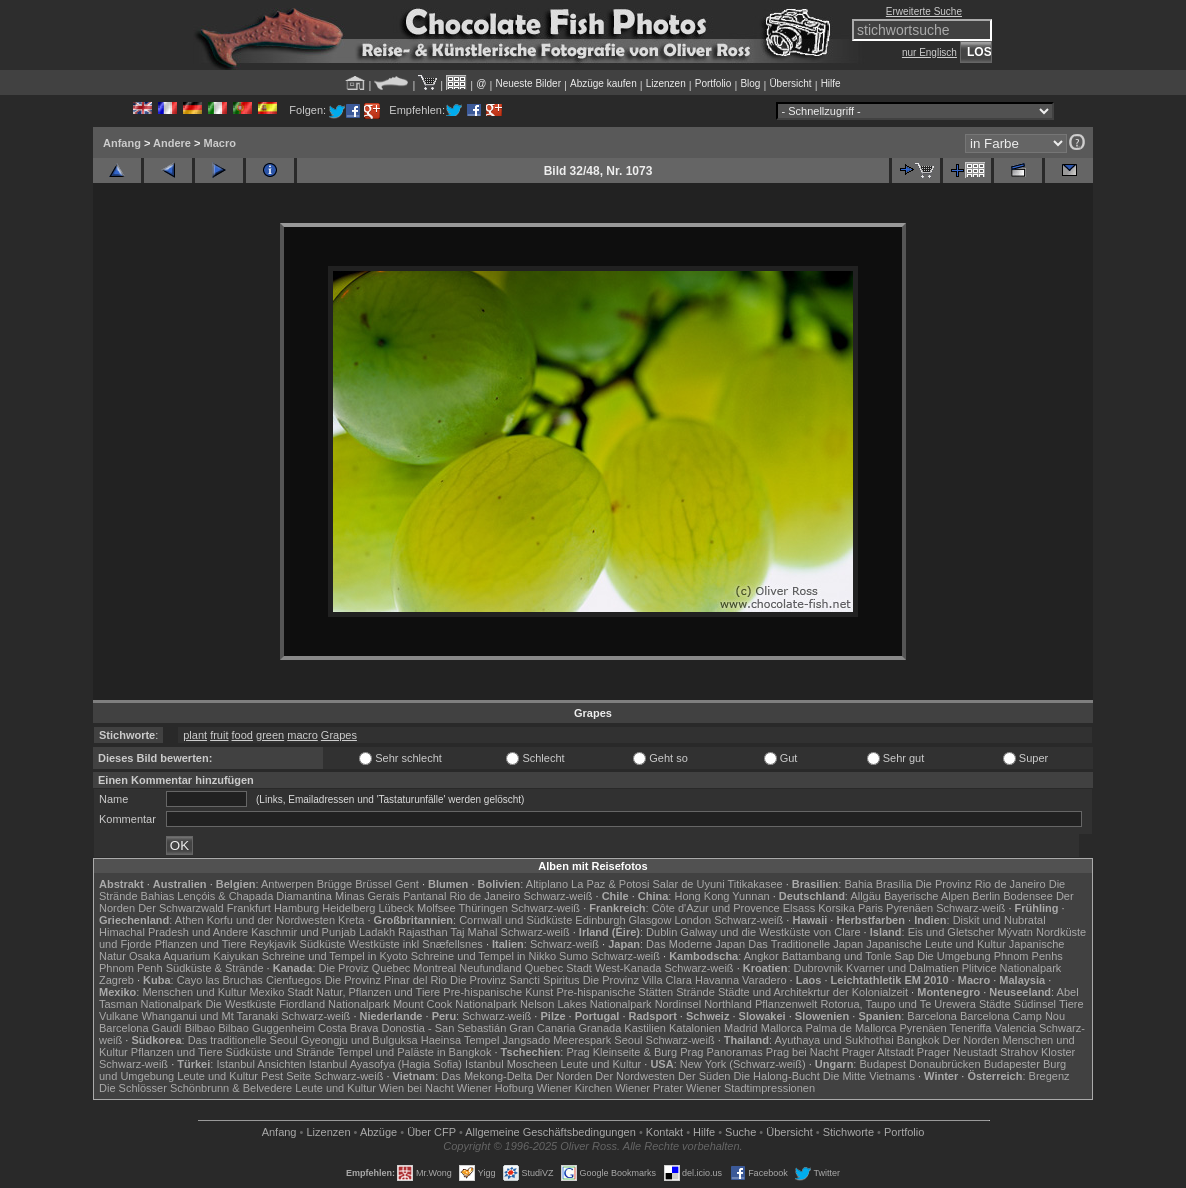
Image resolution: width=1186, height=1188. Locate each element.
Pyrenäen (909, 908)
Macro (219, 143)
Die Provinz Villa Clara (637, 980)
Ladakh (377, 932)
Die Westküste (240, 1004)
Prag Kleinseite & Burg (621, 1052)
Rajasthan (423, 932)
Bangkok (918, 1040)
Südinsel (1035, 1004)
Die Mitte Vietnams (869, 1076)
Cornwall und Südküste (515, 920)
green (270, 735)
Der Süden (704, 1076)
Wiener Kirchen (574, 1088)
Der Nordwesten (634, 1076)
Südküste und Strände (280, 1052)
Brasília (894, 884)
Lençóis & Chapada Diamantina (254, 896)
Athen (189, 920)
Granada (599, 1028)
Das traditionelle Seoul (243, 1040)
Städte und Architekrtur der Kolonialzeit (813, 992)
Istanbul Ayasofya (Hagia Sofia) (385, 1064)
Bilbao (200, 1028)
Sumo (573, 956)
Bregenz (1049, 1076)
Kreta (351, 920)
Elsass (799, 908)
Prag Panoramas (721, 1052)
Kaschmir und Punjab (303, 932)
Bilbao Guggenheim (266, 1028)
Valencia (1015, 1028)
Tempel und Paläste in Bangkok (414, 1052)
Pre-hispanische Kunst (498, 992)
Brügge (334, 884)
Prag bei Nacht (802, 1052)
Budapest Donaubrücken (919, 1064)
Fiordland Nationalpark (334, 1004)
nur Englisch (929, 52)
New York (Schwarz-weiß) (743, 1064)
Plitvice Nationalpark (1012, 968)
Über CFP (431, 1132)
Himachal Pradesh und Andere (173, 932)
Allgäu (865, 896)
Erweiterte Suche (924, 11)
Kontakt (664, 1132)
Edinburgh (600, 920)
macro (302, 735)
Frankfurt (249, 908)
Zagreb (116, 980)
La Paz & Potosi (610, 884)
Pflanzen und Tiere (201, 944)
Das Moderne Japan (695, 944)
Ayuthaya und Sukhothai (834, 1040)
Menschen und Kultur (194, 992)
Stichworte (848, 1132)
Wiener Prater (649, 1088)
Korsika (836, 908)
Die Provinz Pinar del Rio (386, 980)
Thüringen (483, 908)
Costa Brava (348, 1028)
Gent (407, 884)
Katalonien (695, 1028)
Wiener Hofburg (495, 1088)
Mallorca (782, 1028)
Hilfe (831, 83)
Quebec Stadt (558, 968)
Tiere (1071, 1004)
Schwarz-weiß (557, 896)
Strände (695, 992)
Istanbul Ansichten (260, 1064)
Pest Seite (286, 1076)
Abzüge (378, 1132)
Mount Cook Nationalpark (455, 1004)
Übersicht (790, 83)
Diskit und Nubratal (999, 920)
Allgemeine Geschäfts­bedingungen (550, 1132)
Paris (870, 908)
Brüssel (373, 884)
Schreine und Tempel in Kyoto (335, 956)
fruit (219, 735)
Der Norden (971, 1040)
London (692, 920)
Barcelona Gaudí (140, 1028)
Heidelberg (348, 908)
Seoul (628, 1040)
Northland (728, 1004)
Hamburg (296, 908)
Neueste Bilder (528, 83)
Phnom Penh (131, 968)
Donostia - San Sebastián (444, 1028)
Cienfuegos (294, 980)
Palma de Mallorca (850, 1028)
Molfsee (436, 908)
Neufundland (490, 968)
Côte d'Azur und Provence (716, 908)
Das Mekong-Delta (486, 1076)
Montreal (434, 968)
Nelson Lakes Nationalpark (585, 1004)
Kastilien (645, 1028)
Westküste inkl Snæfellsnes (416, 944)
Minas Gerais (367, 896)
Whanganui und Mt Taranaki (209, 1016)
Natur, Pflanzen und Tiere (378, 992)
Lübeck (395, 908)
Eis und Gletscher (951, 932)
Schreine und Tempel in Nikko (483, 956)
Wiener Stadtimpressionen (750, 1088)
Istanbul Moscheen (511, 1064)
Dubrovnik (819, 968)
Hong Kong (701, 896)
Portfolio (713, 83)
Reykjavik (272, 944)
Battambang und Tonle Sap (848, 956)
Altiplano (547, 884)
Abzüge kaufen (603, 83)
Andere (172, 143)
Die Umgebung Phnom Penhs (990, 956)
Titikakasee (754, 884)
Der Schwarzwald (181, 908)
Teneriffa (970, 1028)
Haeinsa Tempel (460, 1040)
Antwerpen (287, 884)
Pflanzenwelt (786, 1004)
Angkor (761, 956)
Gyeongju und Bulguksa (359, 1040)
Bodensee (1028, 896)
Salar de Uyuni (688, 884)
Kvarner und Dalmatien (902, 968)
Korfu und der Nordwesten (271, 920)
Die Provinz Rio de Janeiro (980, 884)
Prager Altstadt (878, 1052)
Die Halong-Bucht (777, 1076)
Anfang (122, 143)
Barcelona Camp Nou (1012, 1016)
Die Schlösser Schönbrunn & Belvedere (195, 1088)
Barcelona (932, 1016)
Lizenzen (666, 83)
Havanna (717, 980)
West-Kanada (628, 968)
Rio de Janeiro (484, 896)
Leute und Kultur (601, 1064)
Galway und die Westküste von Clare (770, 932)
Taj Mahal (473, 932)
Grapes (339, 735)
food (242, 735)
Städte (995, 1004)
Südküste (323, 944)
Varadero (764, 980)
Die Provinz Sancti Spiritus (515, 980)
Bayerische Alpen (926, 896)
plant (195, 735)
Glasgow (650, 920)
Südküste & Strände (215, 968)
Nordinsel (678, 1004)
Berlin (986, 896)
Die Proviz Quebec (365, 968)
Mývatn (1015, 932)
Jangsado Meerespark (556, 1040)
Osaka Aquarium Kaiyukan (194, 956)
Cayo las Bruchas (220, 980)
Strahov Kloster (1037, 1052)
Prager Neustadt (957, 1052)
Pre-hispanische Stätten (614, 992)
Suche (740, 1132)
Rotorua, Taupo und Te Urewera (898, 1004)
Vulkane (118, 1016)
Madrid (741, 1028)
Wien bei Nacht (416, 1088)
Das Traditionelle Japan (805, 944)
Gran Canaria (542, 1028)
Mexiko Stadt (281, 992)
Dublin (661, 932)
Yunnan (750, 896)
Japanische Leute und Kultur (935, 944)
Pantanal (424, 896)
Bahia (858, 884)
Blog (750, 83)
